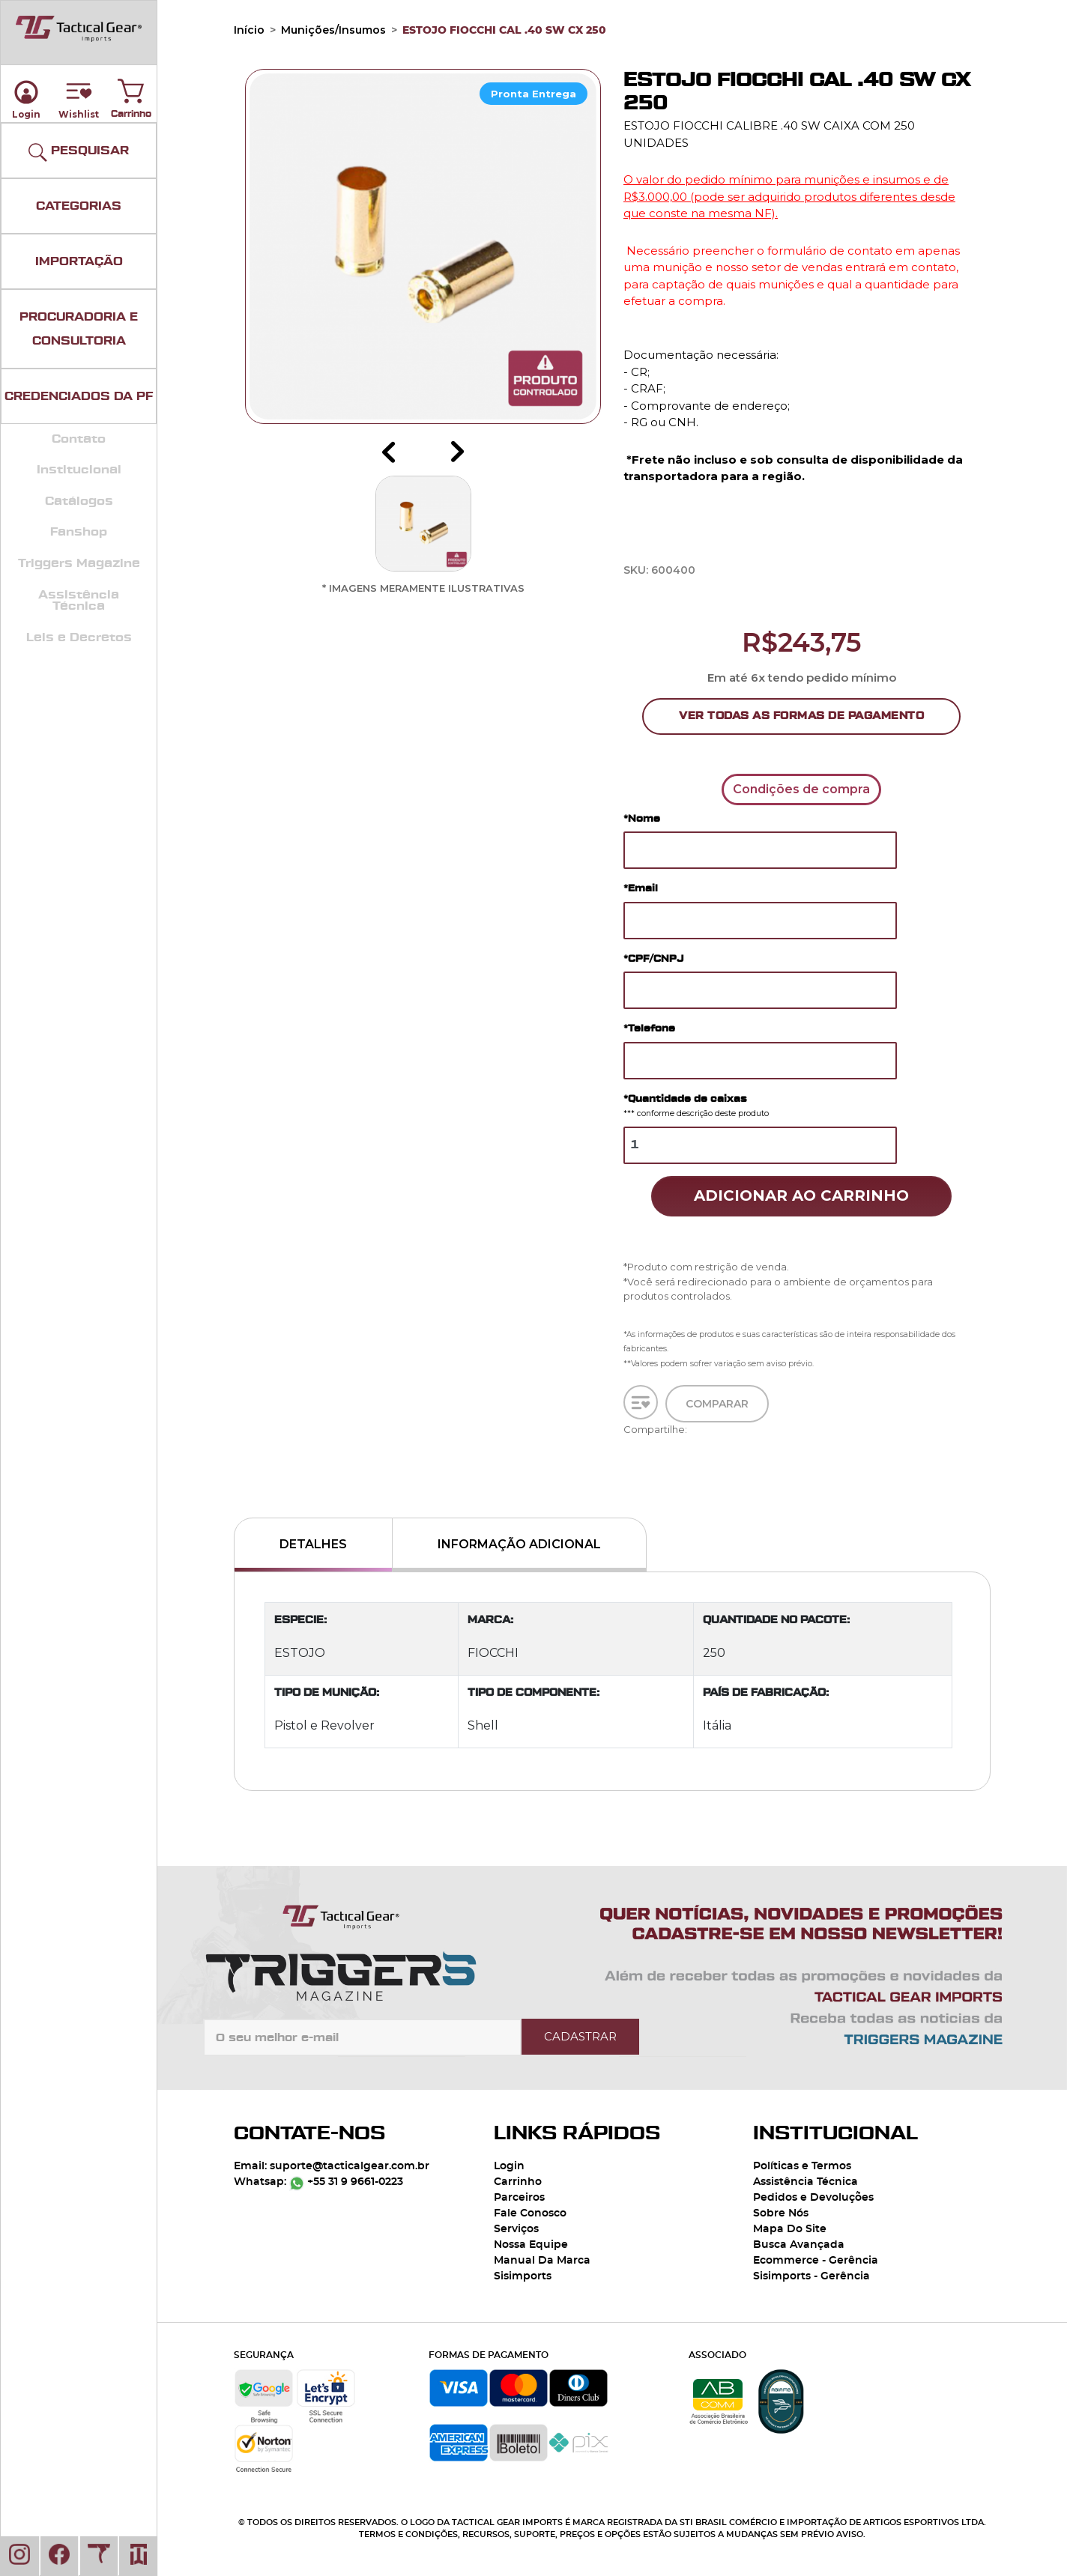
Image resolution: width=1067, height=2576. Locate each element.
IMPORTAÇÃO (79, 261)
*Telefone (649, 1028)
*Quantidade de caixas (696, 1106)
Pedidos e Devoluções (813, 2197)
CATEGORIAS (78, 206)
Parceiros (519, 2197)
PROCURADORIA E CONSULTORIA (78, 329)
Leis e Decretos (79, 637)
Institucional (79, 470)
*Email (640, 888)
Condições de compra (801, 789)
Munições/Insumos (333, 30)
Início (249, 30)
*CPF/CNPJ (653, 958)
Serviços (516, 2229)
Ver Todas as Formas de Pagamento (801, 716)
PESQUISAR (78, 152)
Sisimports (522, 2276)
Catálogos (79, 501)
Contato (79, 439)
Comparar (717, 1409)
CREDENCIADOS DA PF (78, 396)
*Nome (641, 818)
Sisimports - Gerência (811, 2276)
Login (509, 2166)
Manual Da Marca (542, 2260)
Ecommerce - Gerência (815, 2260)
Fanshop (78, 532)
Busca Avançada (798, 2245)
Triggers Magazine (79, 563)
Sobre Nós (780, 2213)
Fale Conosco (530, 2213)
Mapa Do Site (789, 2229)
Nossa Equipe (531, 2245)
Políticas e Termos (802, 2166)
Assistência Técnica (78, 601)
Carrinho (131, 87)
